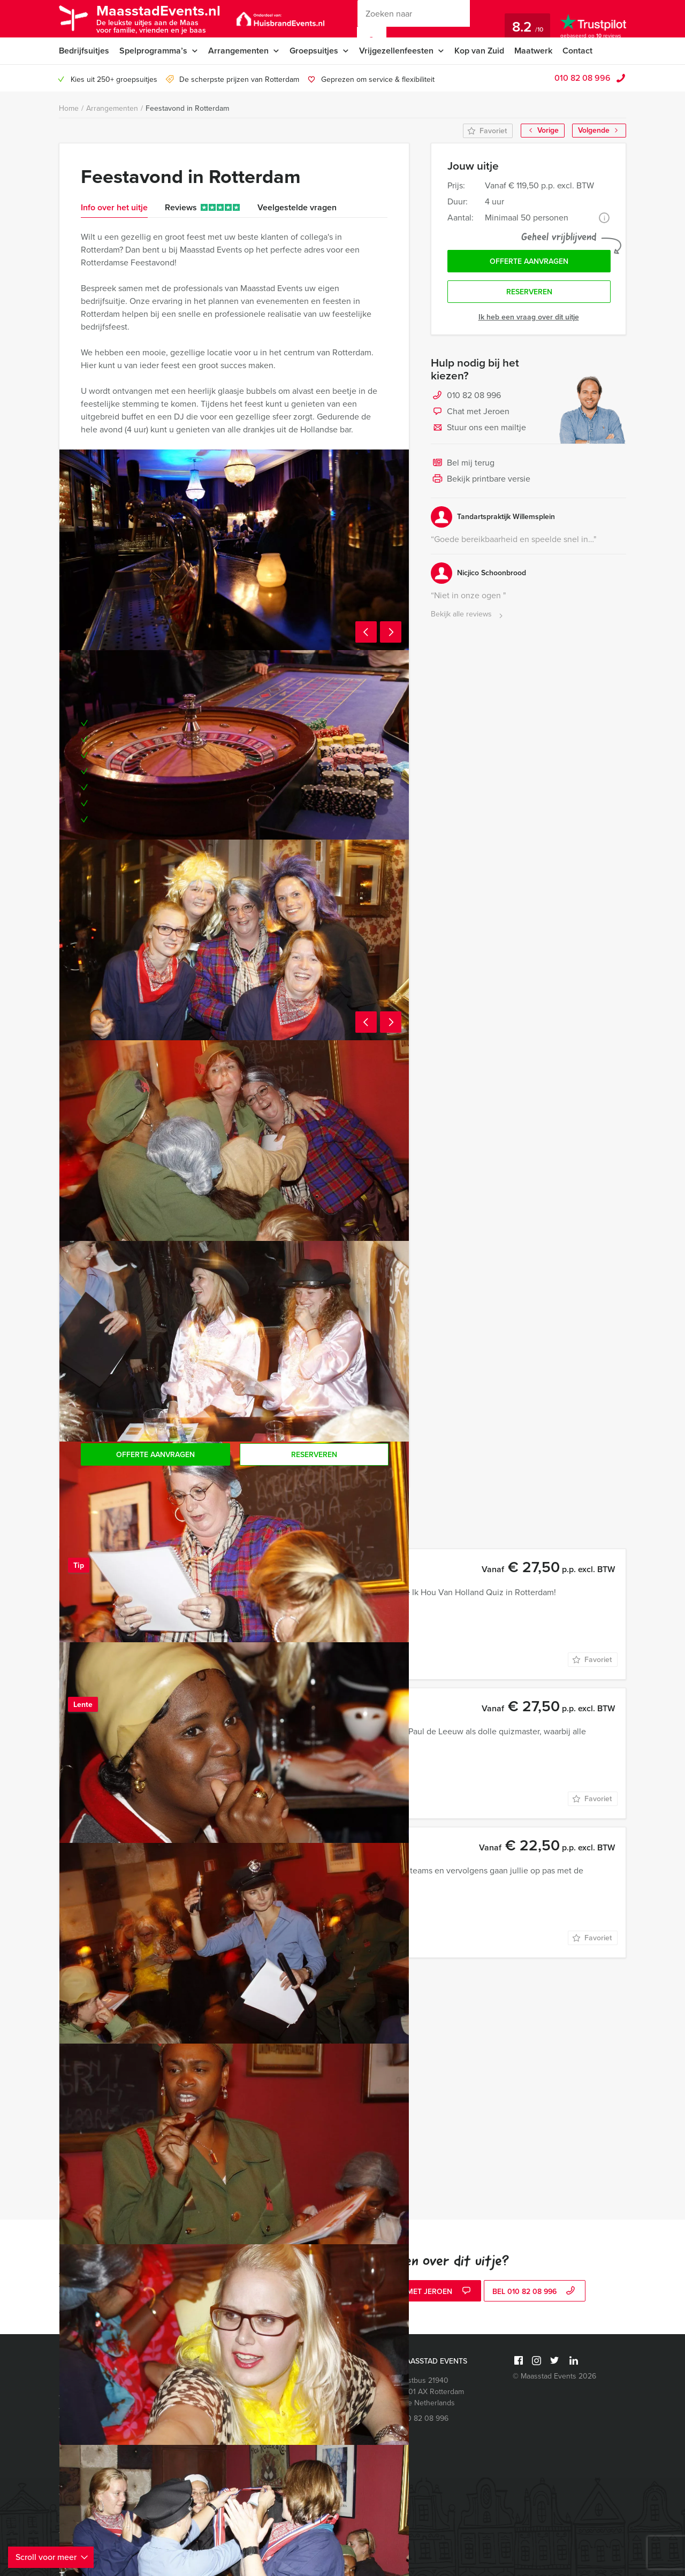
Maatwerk (533, 50)
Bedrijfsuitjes (84, 50)
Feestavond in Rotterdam (187, 108)
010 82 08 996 (582, 78)
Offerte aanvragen (529, 261)
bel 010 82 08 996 (534, 2291)
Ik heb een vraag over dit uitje (528, 317)
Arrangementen (238, 50)
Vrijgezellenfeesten (396, 50)
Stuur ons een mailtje (478, 428)
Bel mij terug (462, 463)
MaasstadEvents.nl (158, 18)
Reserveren (529, 292)
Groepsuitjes (314, 50)
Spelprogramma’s (153, 50)
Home (69, 108)
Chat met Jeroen (470, 412)
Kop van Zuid (479, 50)
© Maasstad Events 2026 (554, 2376)
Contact (577, 50)
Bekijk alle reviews (468, 614)
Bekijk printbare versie (480, 479)
